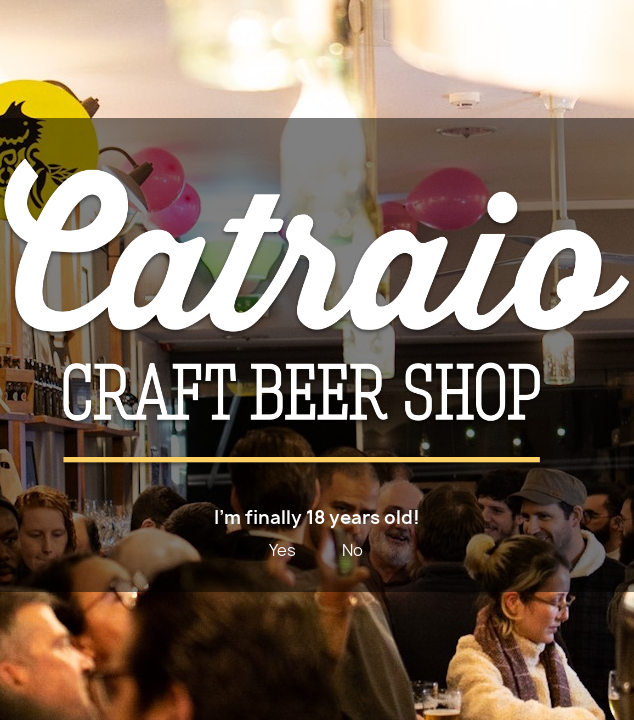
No (352, 550)
